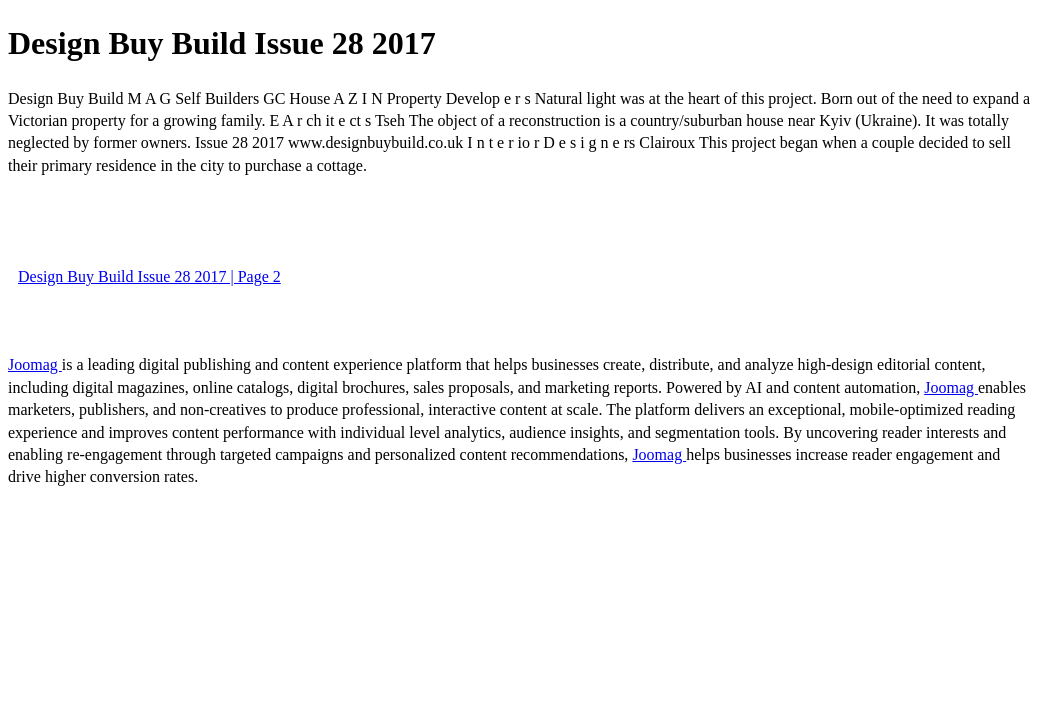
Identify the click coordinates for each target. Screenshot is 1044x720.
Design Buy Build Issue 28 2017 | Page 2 (149, 276)
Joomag (35, 364)
